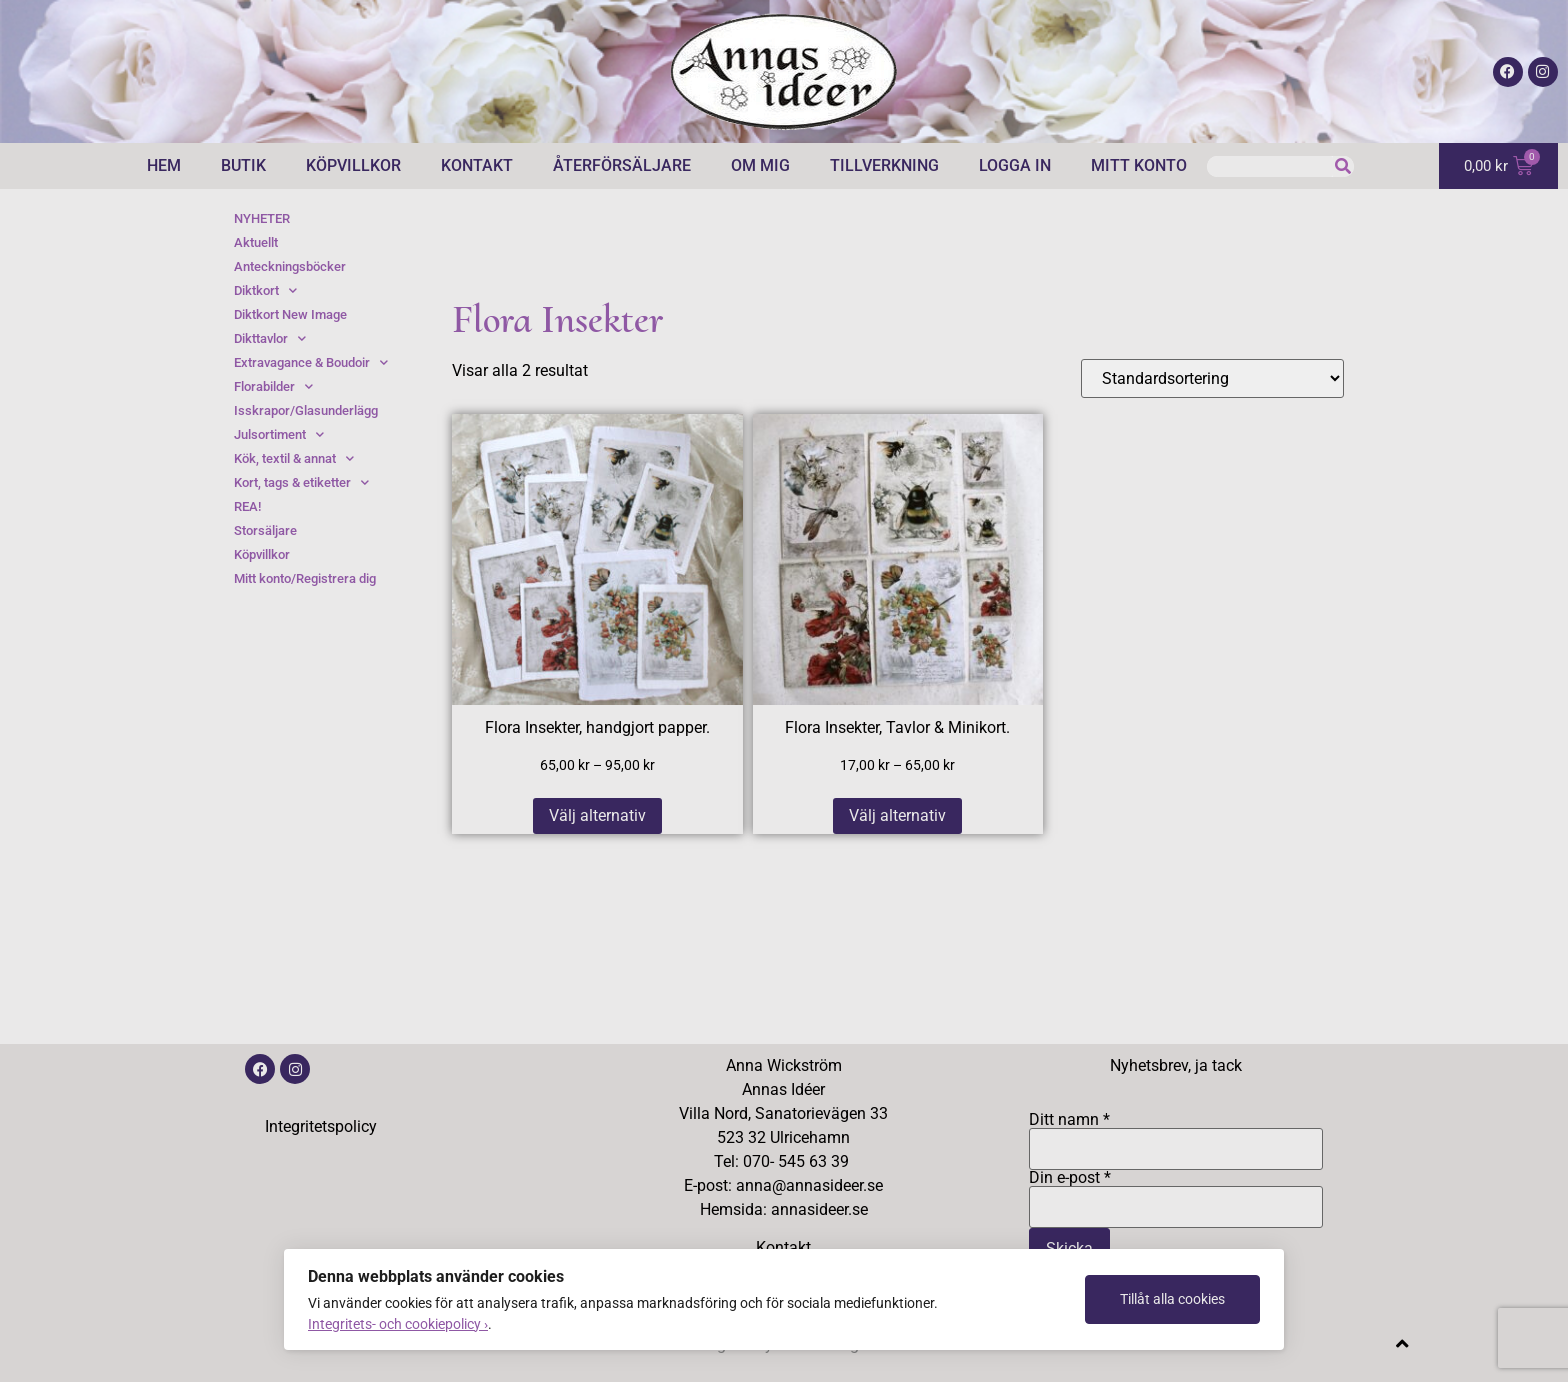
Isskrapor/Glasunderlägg (306, 410)
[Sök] (1343, 166)
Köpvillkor (353, 165)
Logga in (1015, 165)
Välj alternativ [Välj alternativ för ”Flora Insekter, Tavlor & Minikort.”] (897, 815)
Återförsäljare (622, 165)
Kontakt (477, 165)
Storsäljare (265, 530)
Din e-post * (1176, 1193)
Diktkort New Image (290, 314)
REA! (247, 506)
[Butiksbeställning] (1212, 378)
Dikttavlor (270, 339)
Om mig (760, 165)
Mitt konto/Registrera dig (305, 578)
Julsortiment (279, 435)
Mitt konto (1139, 165)
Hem (164, 165)
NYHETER (262, 218)
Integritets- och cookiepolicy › (398, 1324)
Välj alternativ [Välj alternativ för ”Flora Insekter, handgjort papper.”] (597, 815)
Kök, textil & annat (294, 459)
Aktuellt (256, 242)
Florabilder (273, 387)
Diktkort (265, 291)
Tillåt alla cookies (1172, 1299)
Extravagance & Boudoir (311, 363)
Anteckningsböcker (290, 266)
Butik (243, 165)
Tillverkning (884, 165)
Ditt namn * (1176, 1135)
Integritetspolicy (321, 1126)
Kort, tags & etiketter (301, 483)
